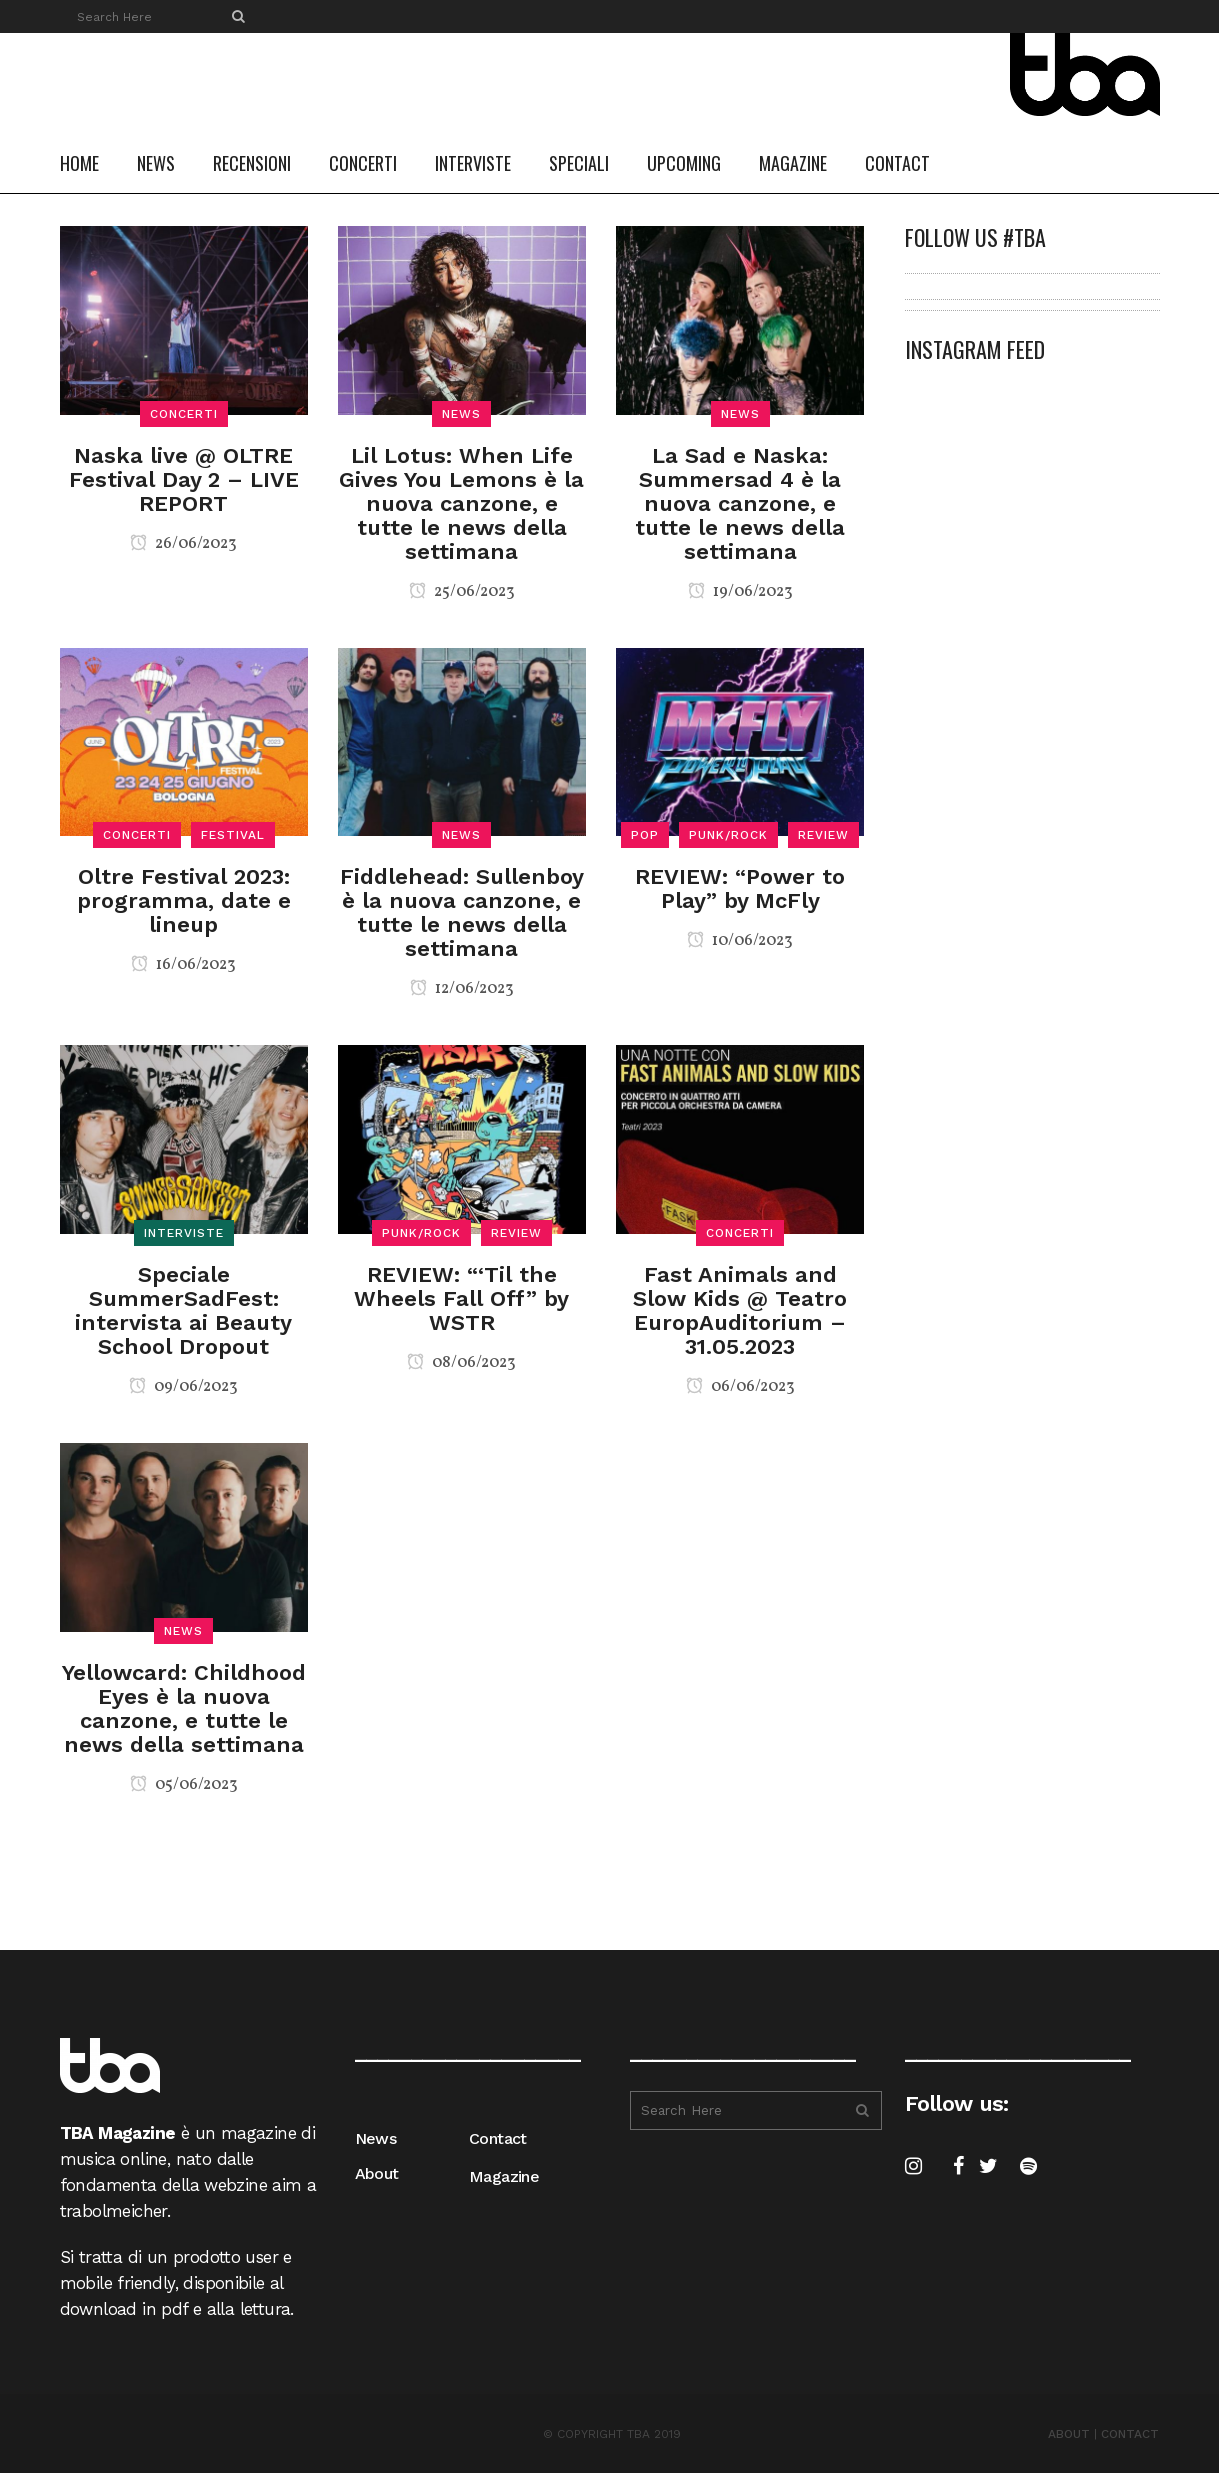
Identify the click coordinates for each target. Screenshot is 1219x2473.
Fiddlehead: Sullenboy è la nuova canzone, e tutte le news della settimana (462, 912)
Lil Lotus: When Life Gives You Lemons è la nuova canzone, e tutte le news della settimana (461, 503)
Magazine (504, 2176)
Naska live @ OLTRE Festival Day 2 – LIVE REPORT (184, 479)
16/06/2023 (183, 965)
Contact (498, 2138)
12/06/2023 (462, 989)
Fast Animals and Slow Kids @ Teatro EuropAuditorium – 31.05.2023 (740, 1310)
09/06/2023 (183, 1387)
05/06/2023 (184, 1785)
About (377, 2173)
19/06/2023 (740, 592)
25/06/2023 (462, 592)
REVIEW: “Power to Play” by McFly (740, 888)
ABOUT (1069, 2434)
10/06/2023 (740, 941)
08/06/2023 (461, 1363)
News (376, 2138)
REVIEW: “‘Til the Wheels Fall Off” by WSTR (461, 1298)
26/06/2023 (183, 544)
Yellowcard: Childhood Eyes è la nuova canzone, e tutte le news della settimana (184, 1708)
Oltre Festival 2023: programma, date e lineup (184, 900)
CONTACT (1130, 2434)
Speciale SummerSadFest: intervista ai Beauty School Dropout (183, 1310)
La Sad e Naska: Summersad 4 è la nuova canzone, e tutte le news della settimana (740, 503)
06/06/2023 (740, 1387)
